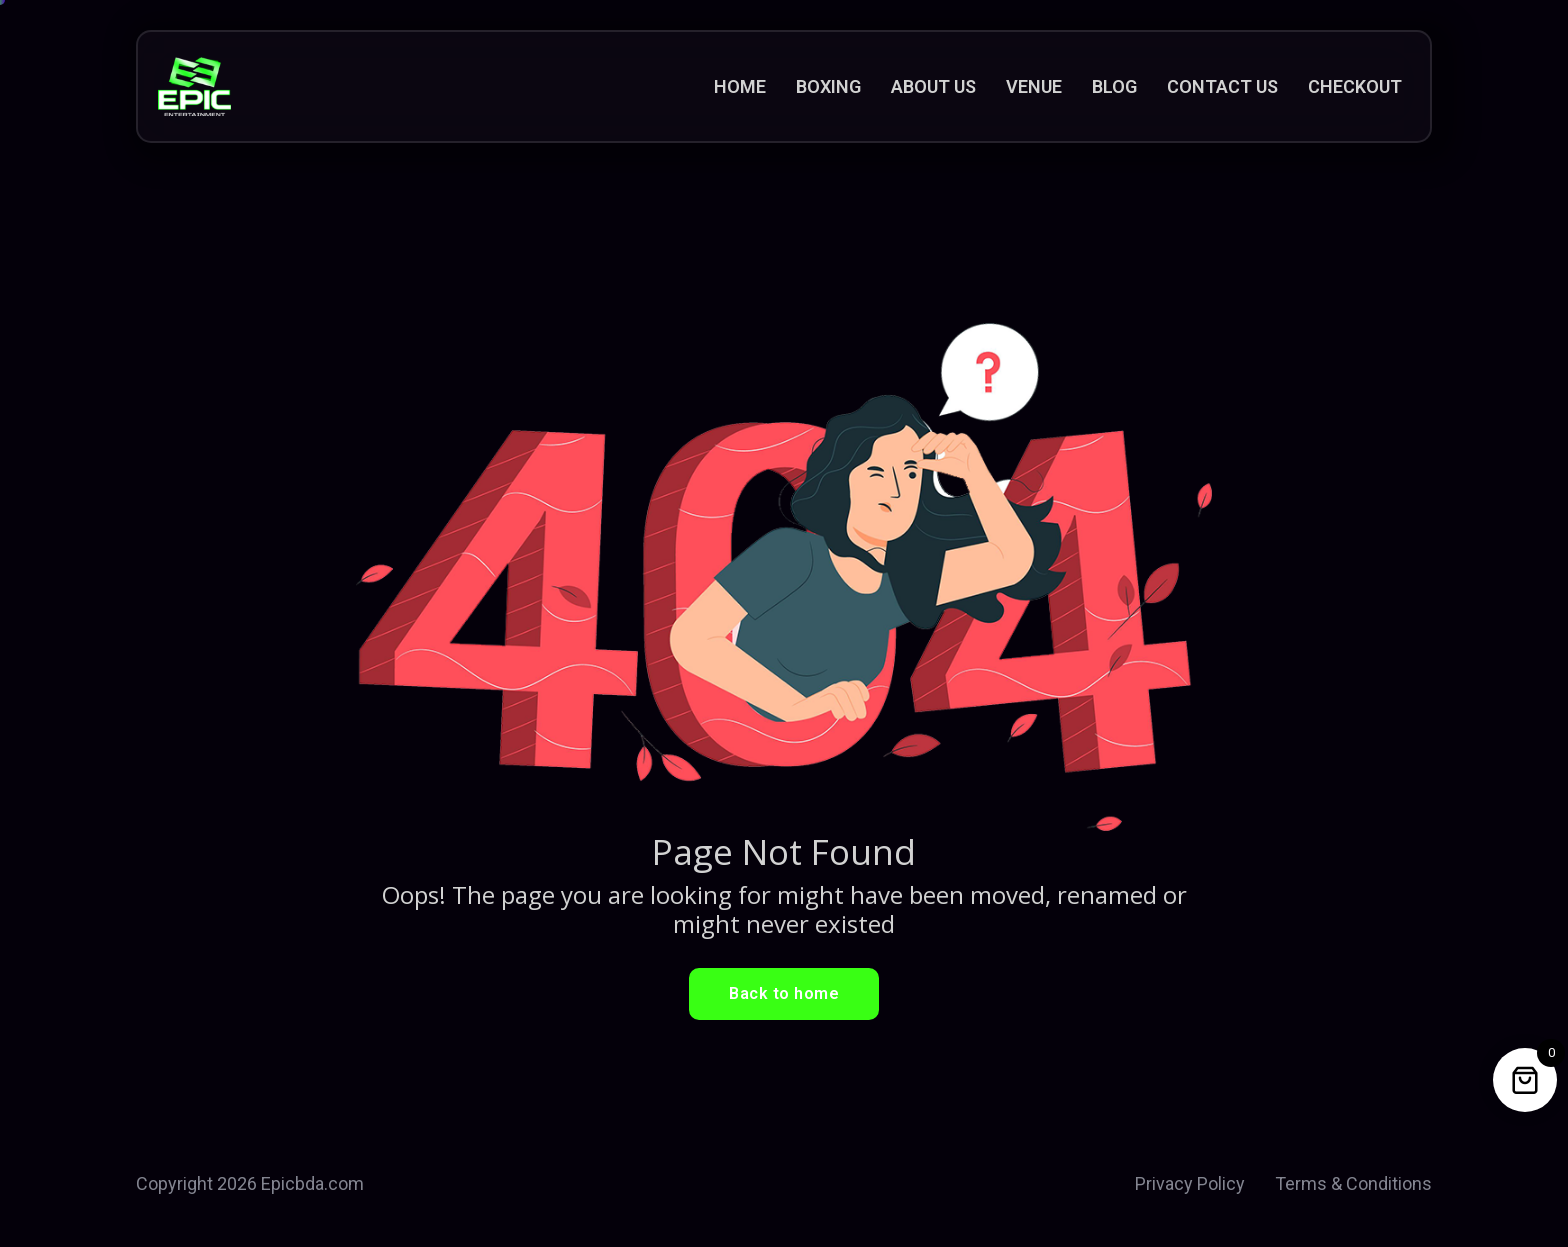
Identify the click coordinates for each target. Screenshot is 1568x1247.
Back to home (784, 993)
